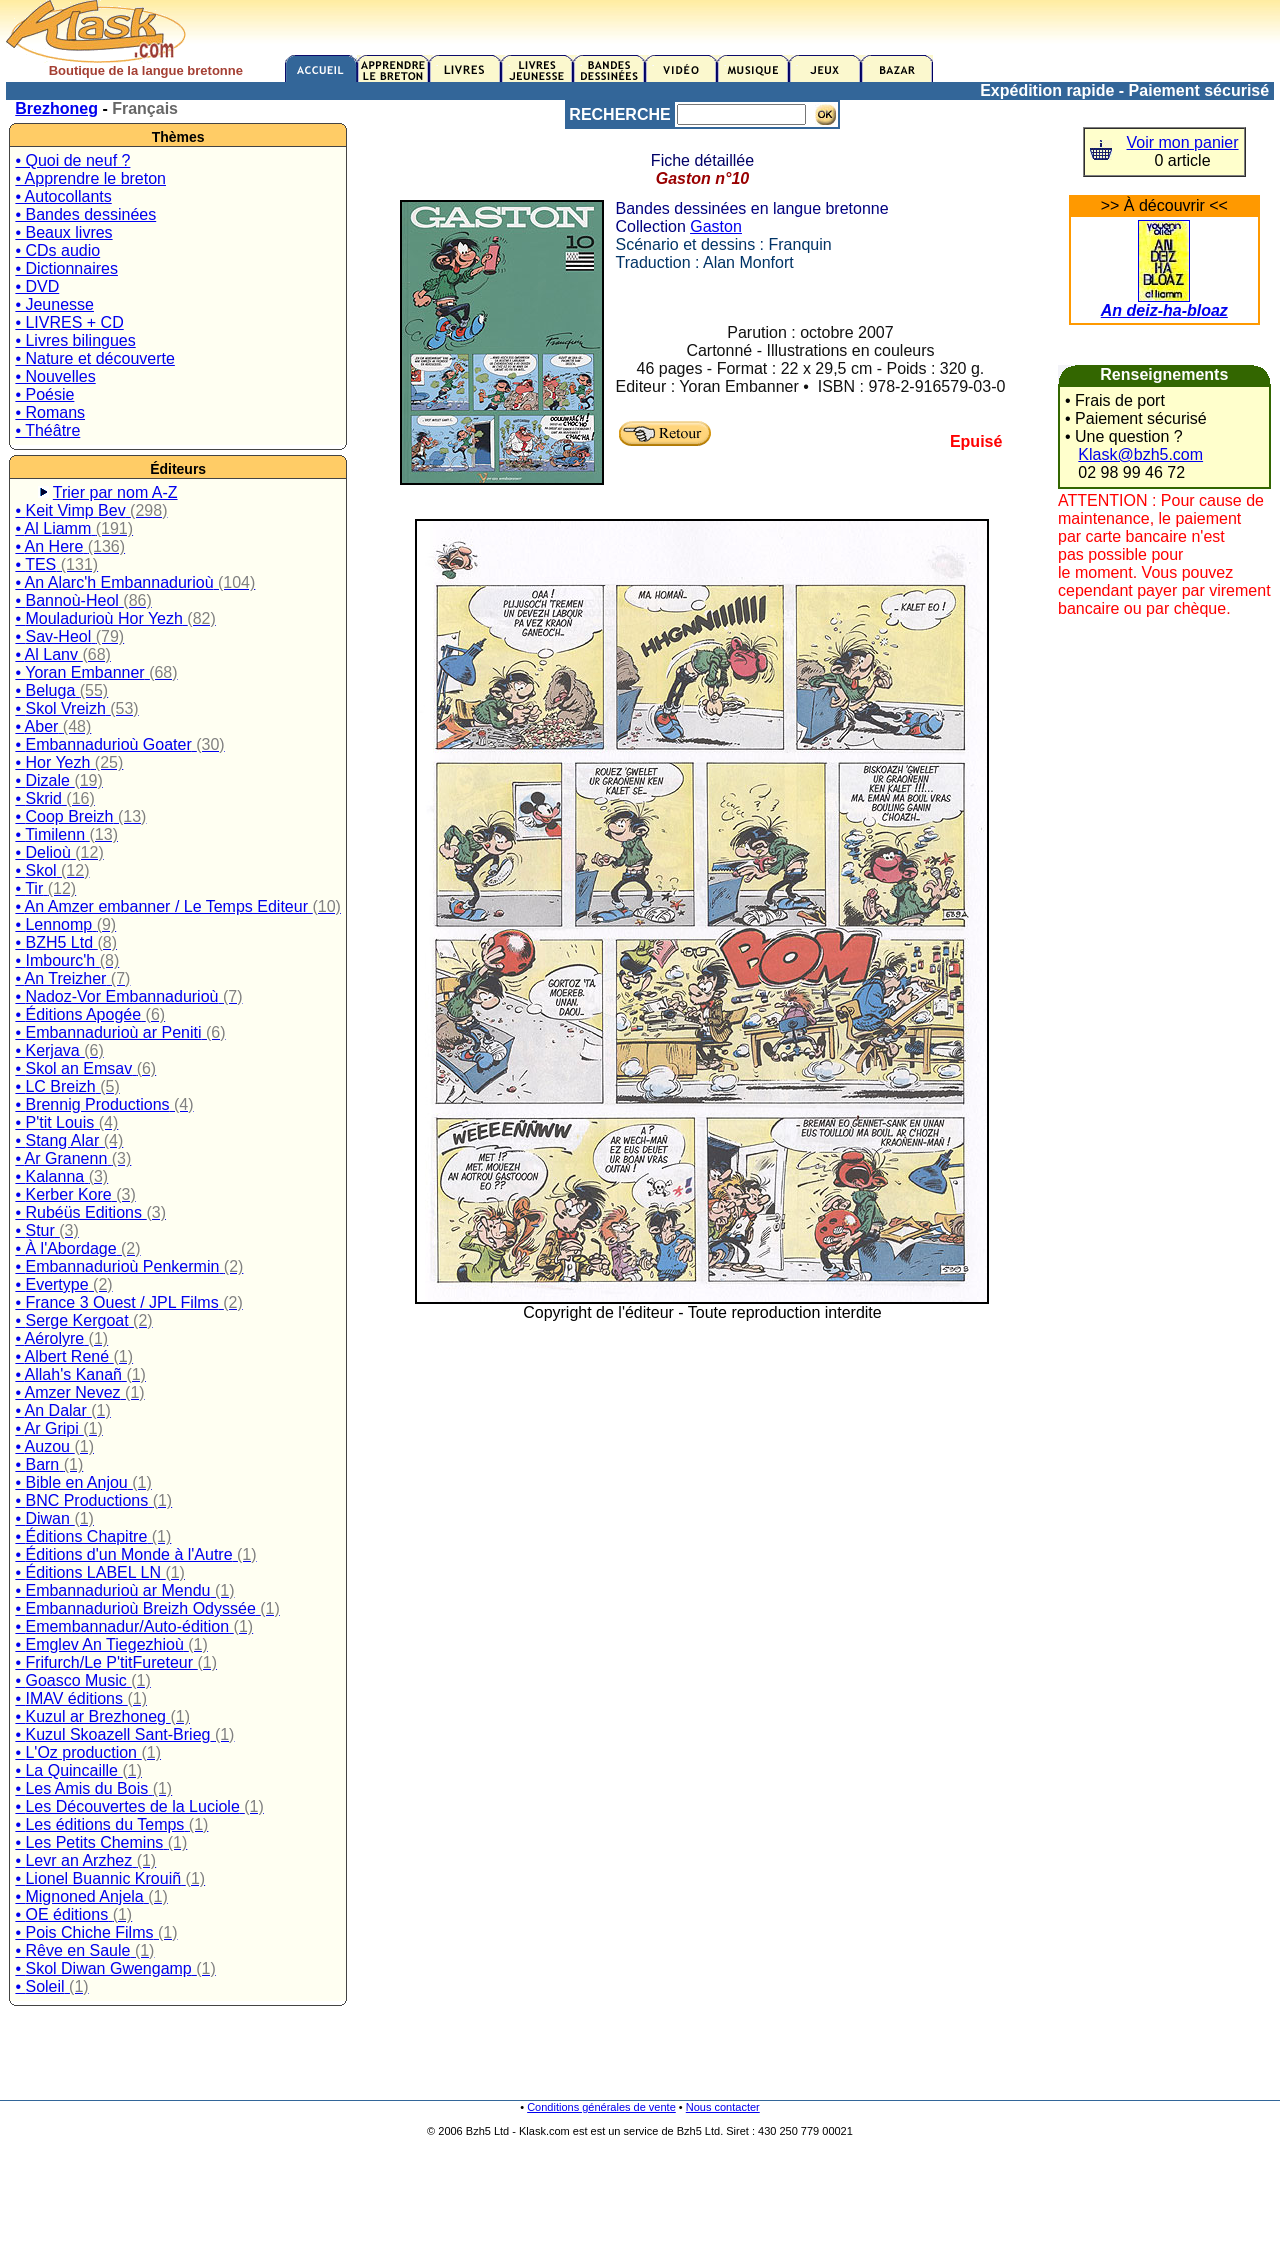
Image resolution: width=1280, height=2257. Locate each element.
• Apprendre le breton (90, 178)
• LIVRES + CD (69, 322)
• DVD (37, 286)
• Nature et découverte (94, 358)
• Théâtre (47, 430)
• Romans (50, 412)
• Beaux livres (63, 232)
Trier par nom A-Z (115, 492)
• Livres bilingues (75, 340)
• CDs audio (57, 250)
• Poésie (44, 394)
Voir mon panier (1183, 142)
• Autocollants (63, 196)
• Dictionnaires (66, 268)
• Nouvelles (55, 376)
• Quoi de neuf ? (72, 160)
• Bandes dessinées (85, 214)
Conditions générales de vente (601, 2107)
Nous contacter (723, 2107)
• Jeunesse (54, 304)
